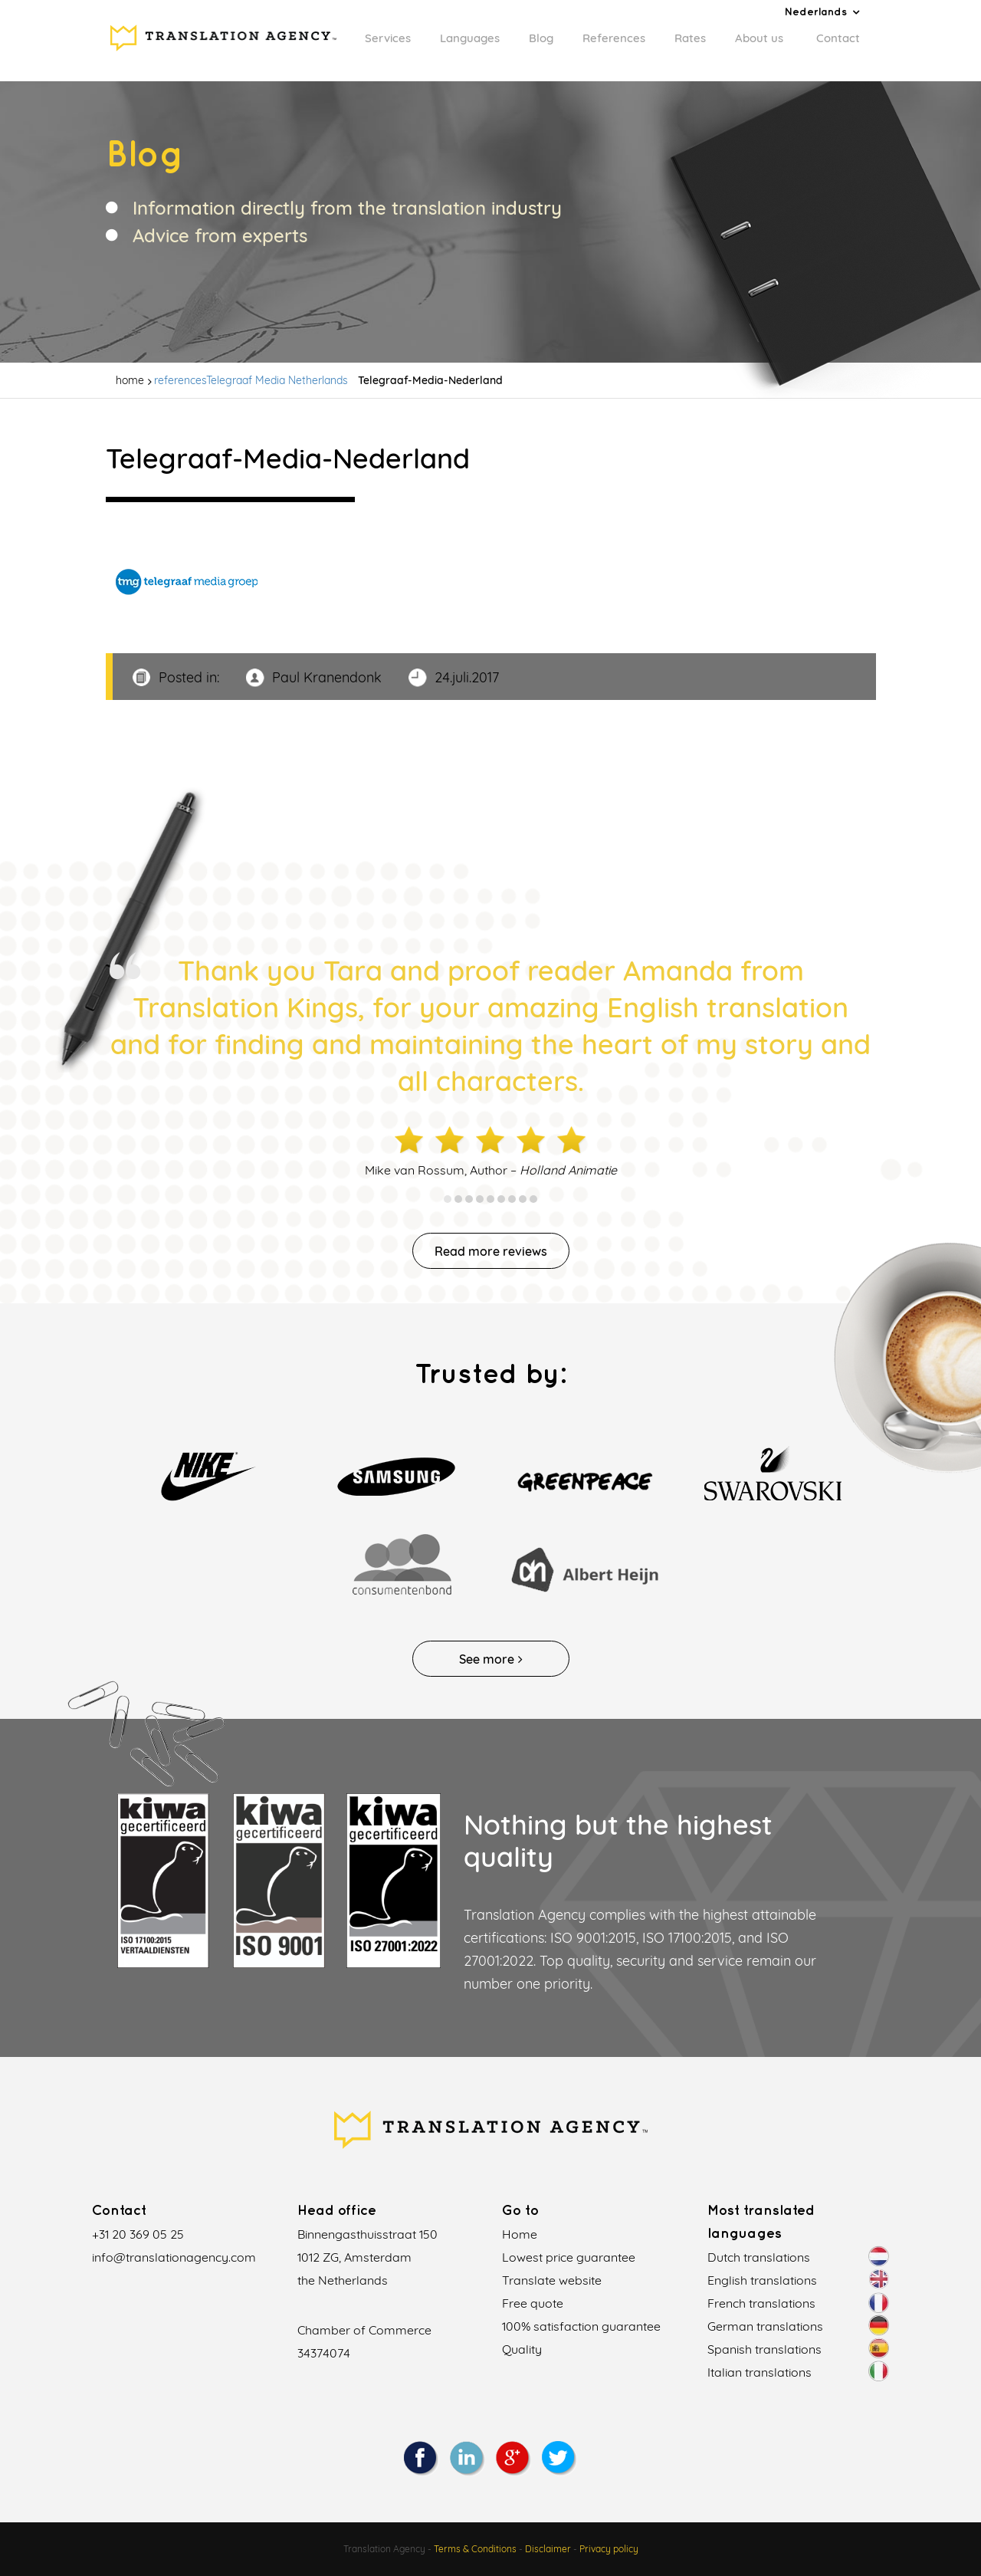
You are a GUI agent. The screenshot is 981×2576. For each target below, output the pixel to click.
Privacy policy (608, 2549)
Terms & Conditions (475, 2549)
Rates (690, 38)
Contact (838, 38)
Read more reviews (491, 1251)
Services (388, 38)
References (613, 38)
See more (491, 1659)
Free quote (532, 2303)
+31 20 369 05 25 (138, 2234)
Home (519, 2234)
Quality (522, 2349)
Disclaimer (548, 2549)
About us (759, 38)
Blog (541, 38)
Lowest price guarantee (568, 2257)
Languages (470, 38)
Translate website (552, 2280)
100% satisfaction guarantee (581, 2326)
